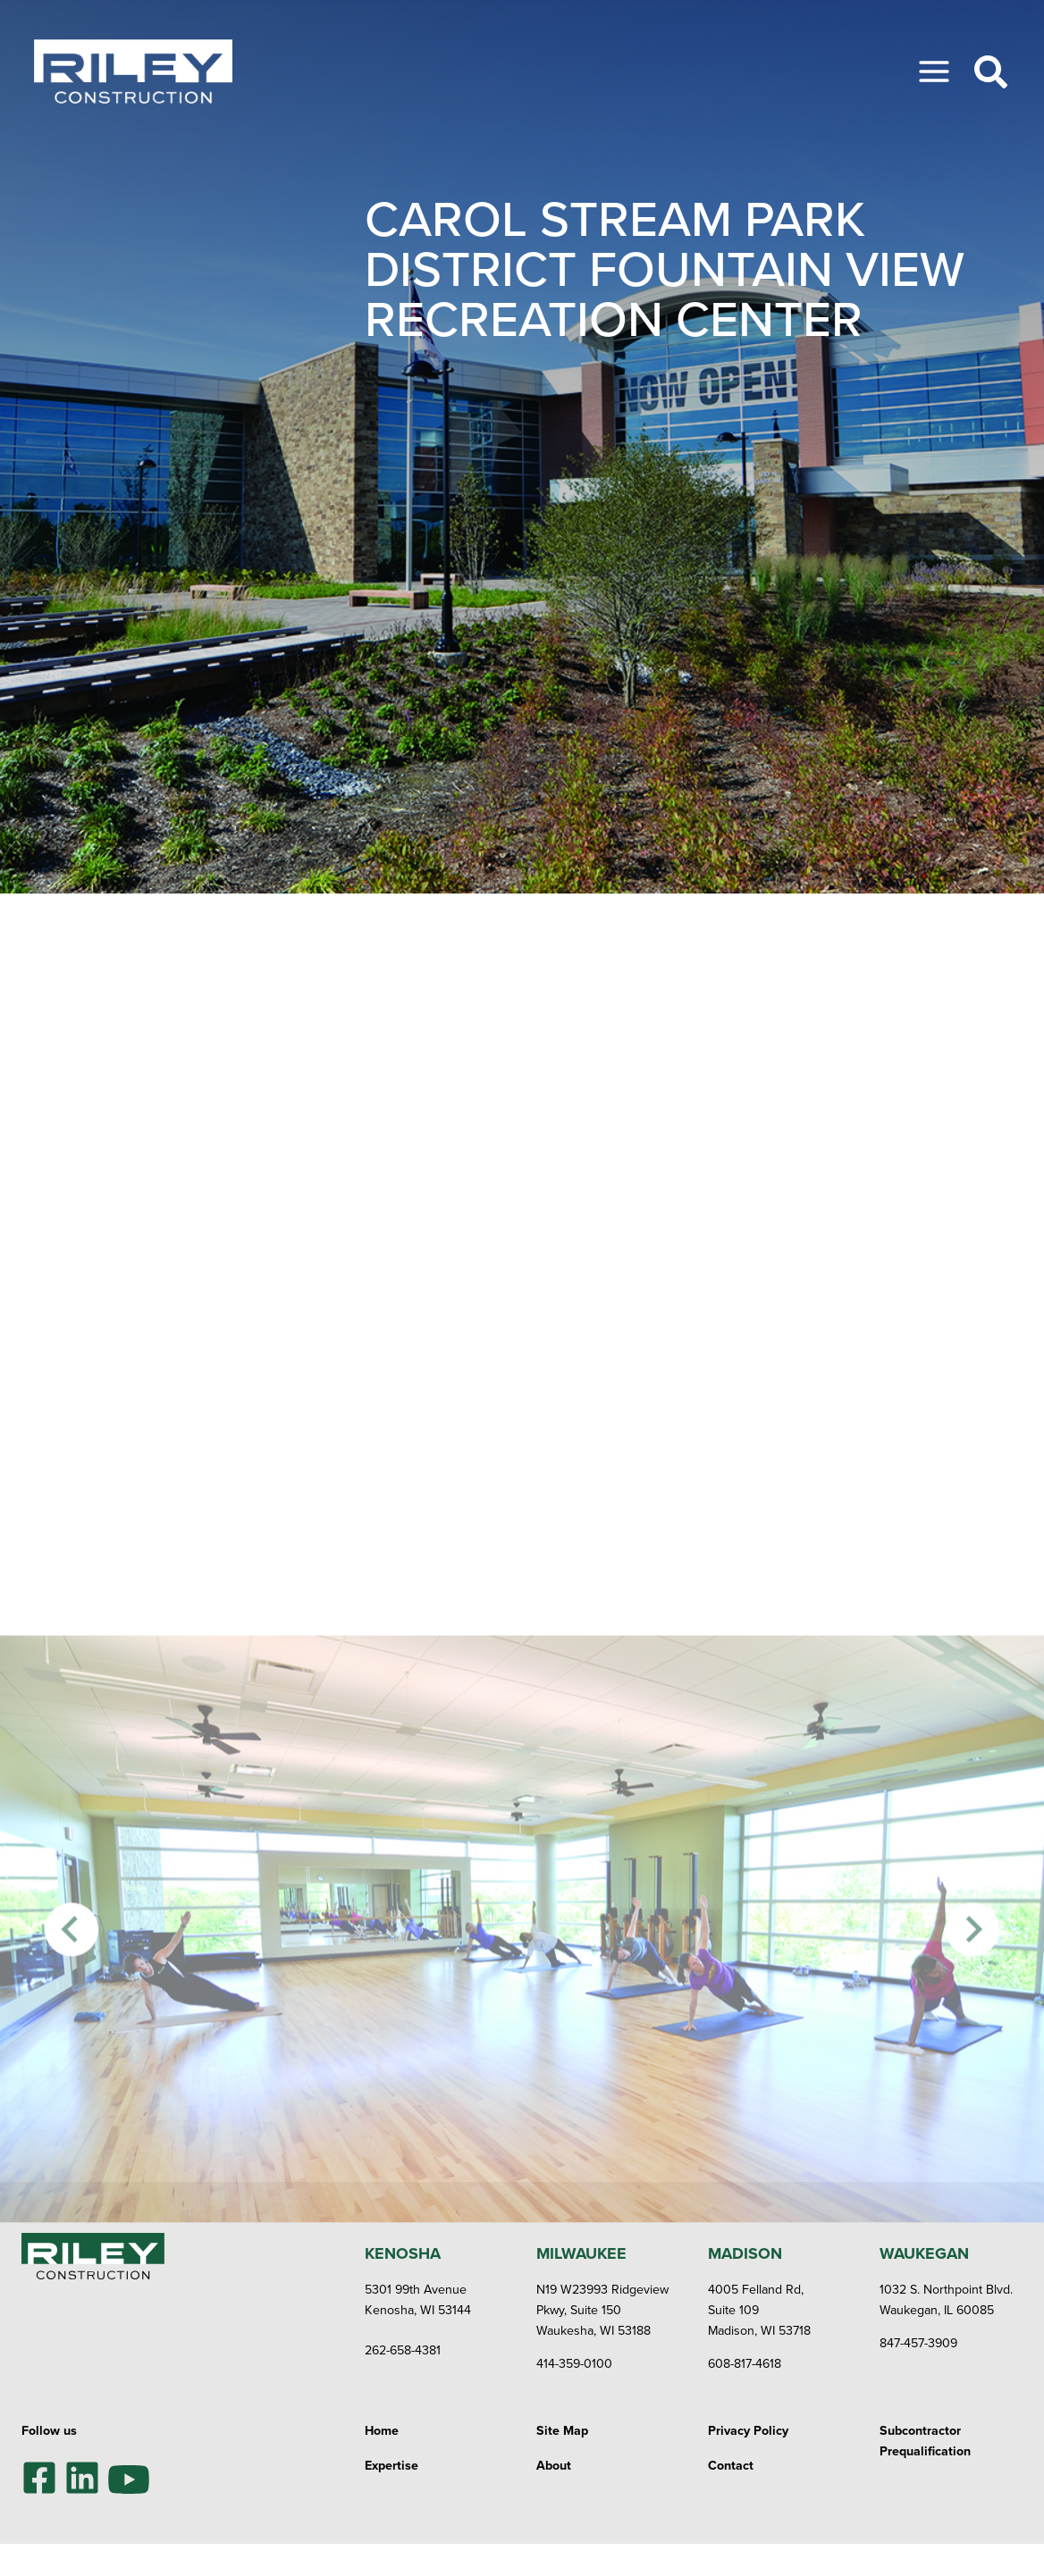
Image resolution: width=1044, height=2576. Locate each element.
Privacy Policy (748, 2430)
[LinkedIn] (82, 2478)
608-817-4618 (744, 2363)
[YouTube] (128, 2477)
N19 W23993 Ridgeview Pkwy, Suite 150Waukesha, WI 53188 (602, 2309)
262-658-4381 (403, 2350)
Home (382, 2430)
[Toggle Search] (990, 71)
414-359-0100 (574, 2363)
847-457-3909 (918, 2343)
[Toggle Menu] (934, 71)
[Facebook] (39, 2478)
